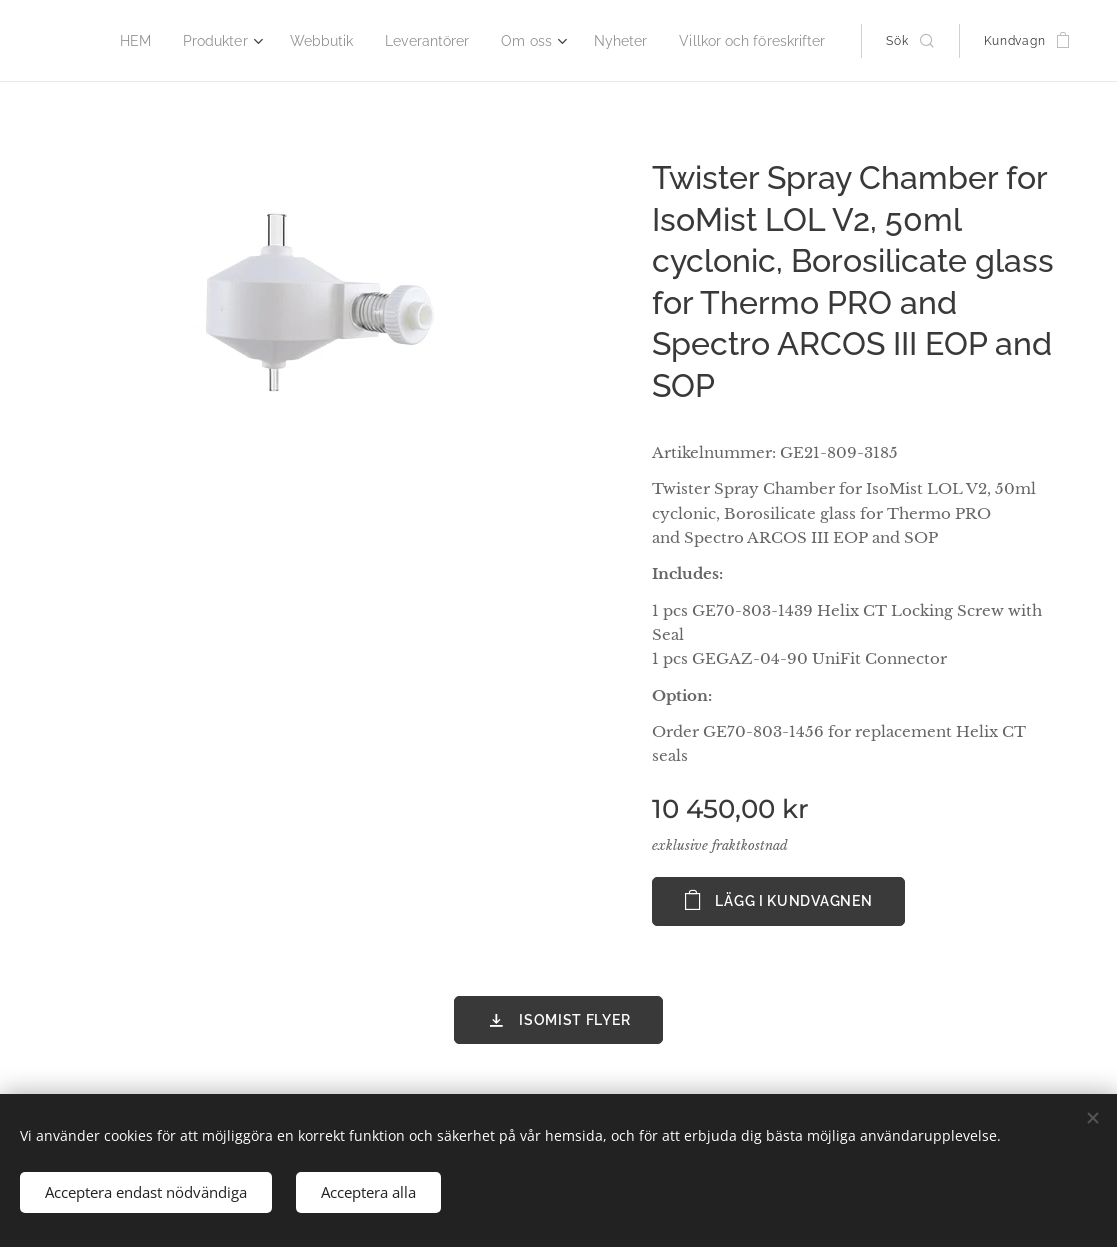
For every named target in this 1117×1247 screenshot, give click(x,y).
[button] (909, 41)
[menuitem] (172, 41)
